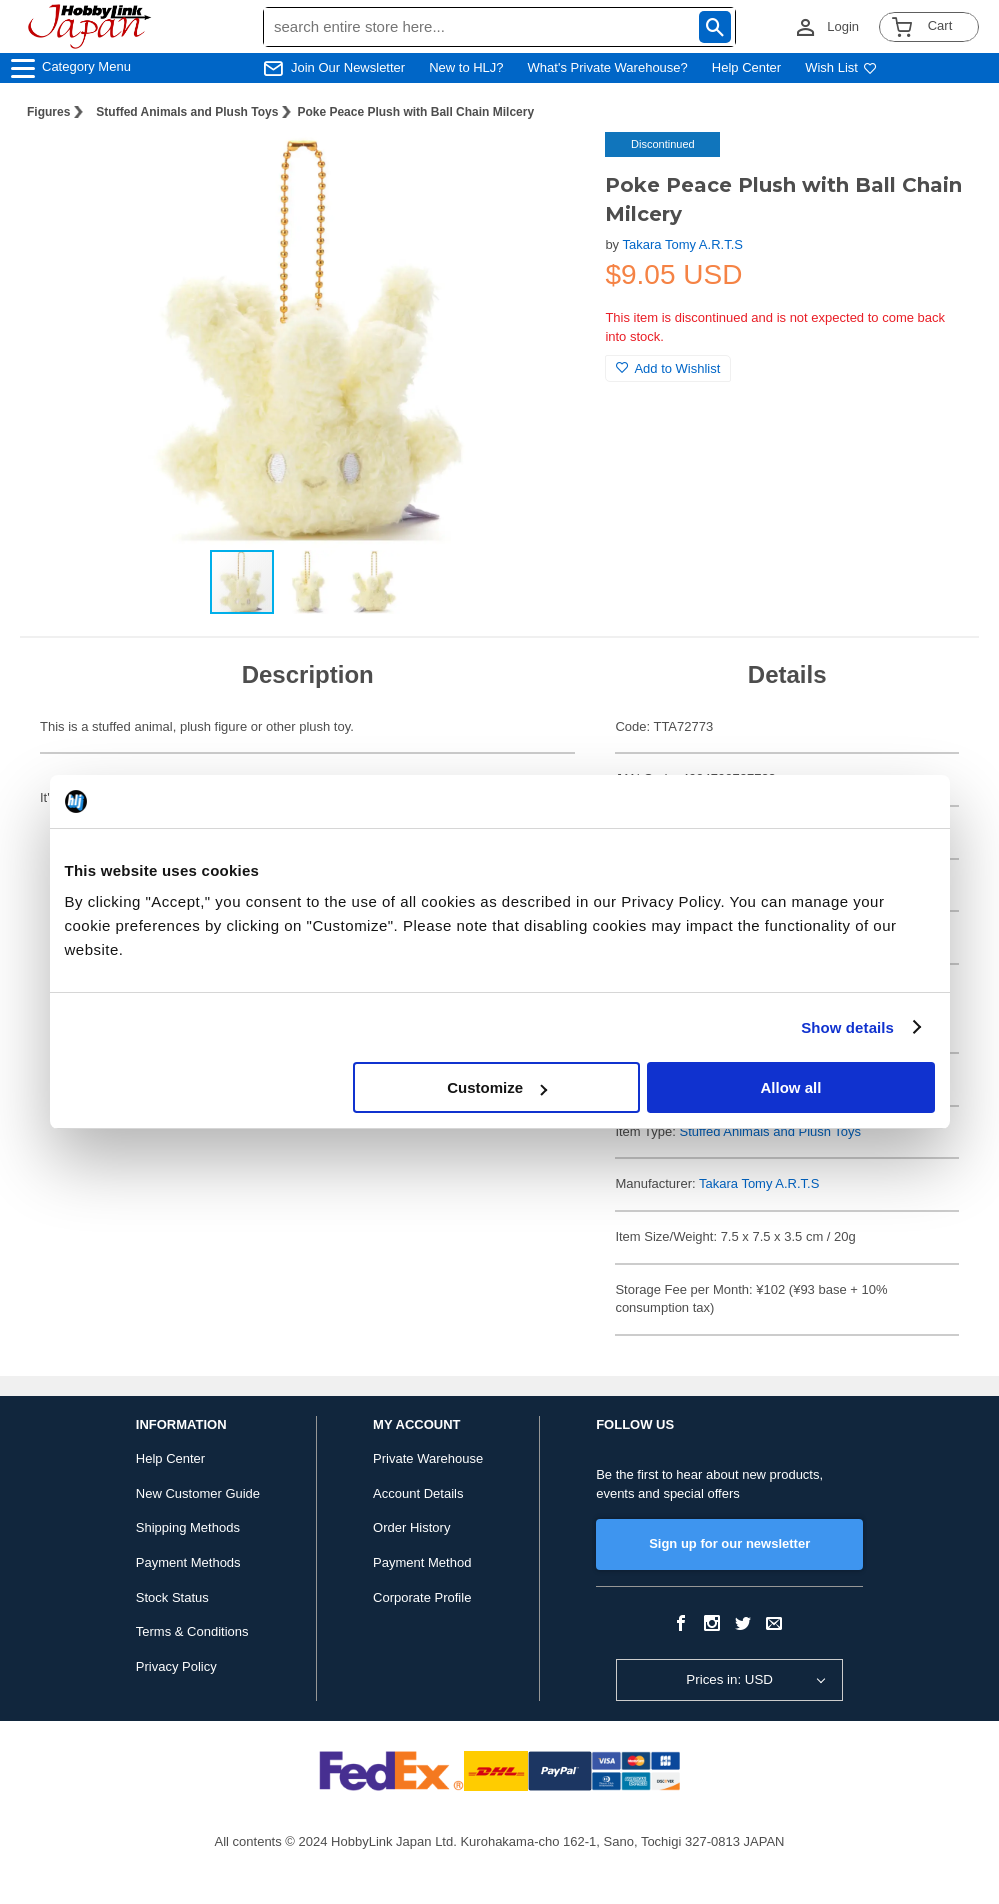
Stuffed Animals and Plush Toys (187, 112)
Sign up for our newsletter (729, 1543)
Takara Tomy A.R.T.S (683, 244)
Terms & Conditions (192, 1631)
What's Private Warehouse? (608, 67)
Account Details (418, 1493)
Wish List (841, 67)
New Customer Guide (198, 1493)
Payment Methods (188, 1562)
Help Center (746, 67)
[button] (549, 168)
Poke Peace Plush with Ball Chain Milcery (415, 112)
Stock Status (172, 1597)
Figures (48, 112)
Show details (847, 1027)
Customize (497, 1087)
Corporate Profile (422, 1597)
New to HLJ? (466, 67)
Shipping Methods (188, 1527)
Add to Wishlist (668, 368)
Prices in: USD (729, 1679)
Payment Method (422, 1562)
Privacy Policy (176, 1666)
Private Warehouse (428, 1458)
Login (843, 26)
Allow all (791, 1087)
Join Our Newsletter (348, 67)
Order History (411, 1527)
